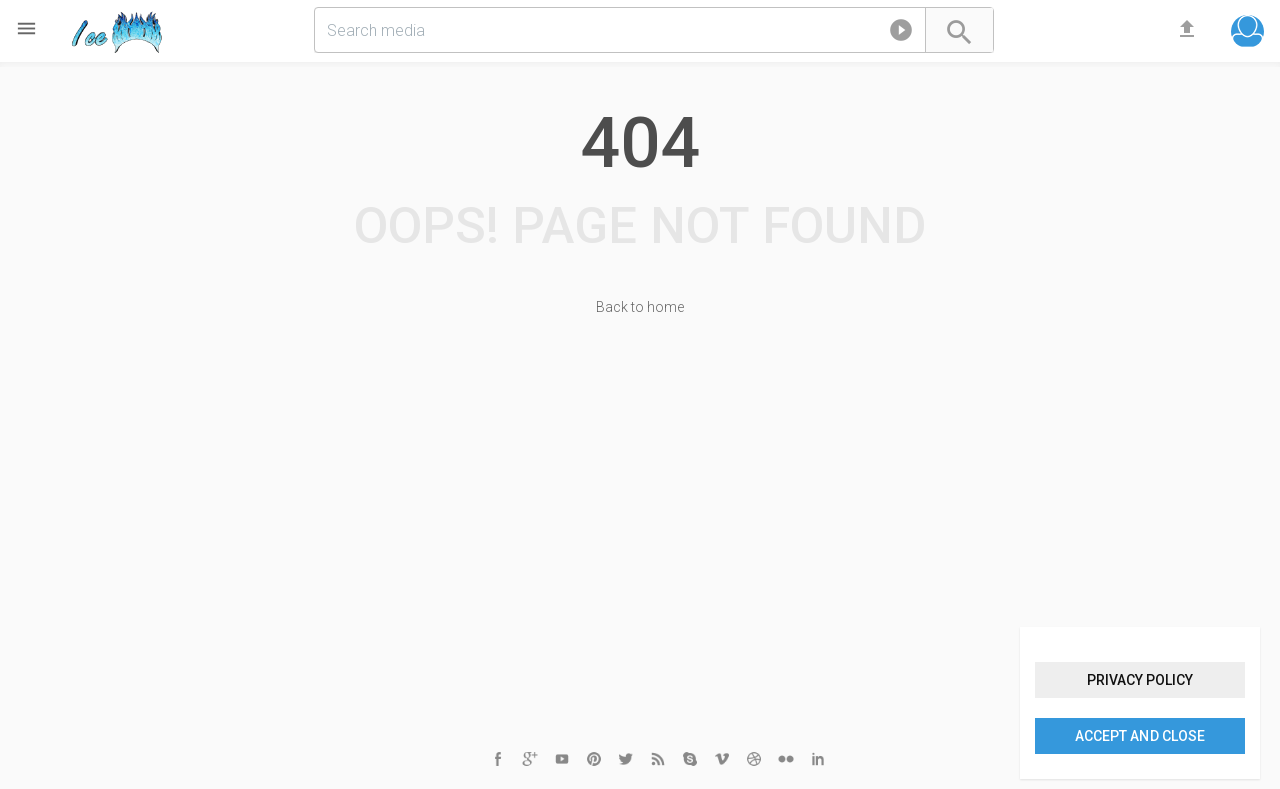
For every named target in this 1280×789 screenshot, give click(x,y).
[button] (901, 34)
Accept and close (1139, 736)
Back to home (640, 307)
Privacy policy (1140, 680)
